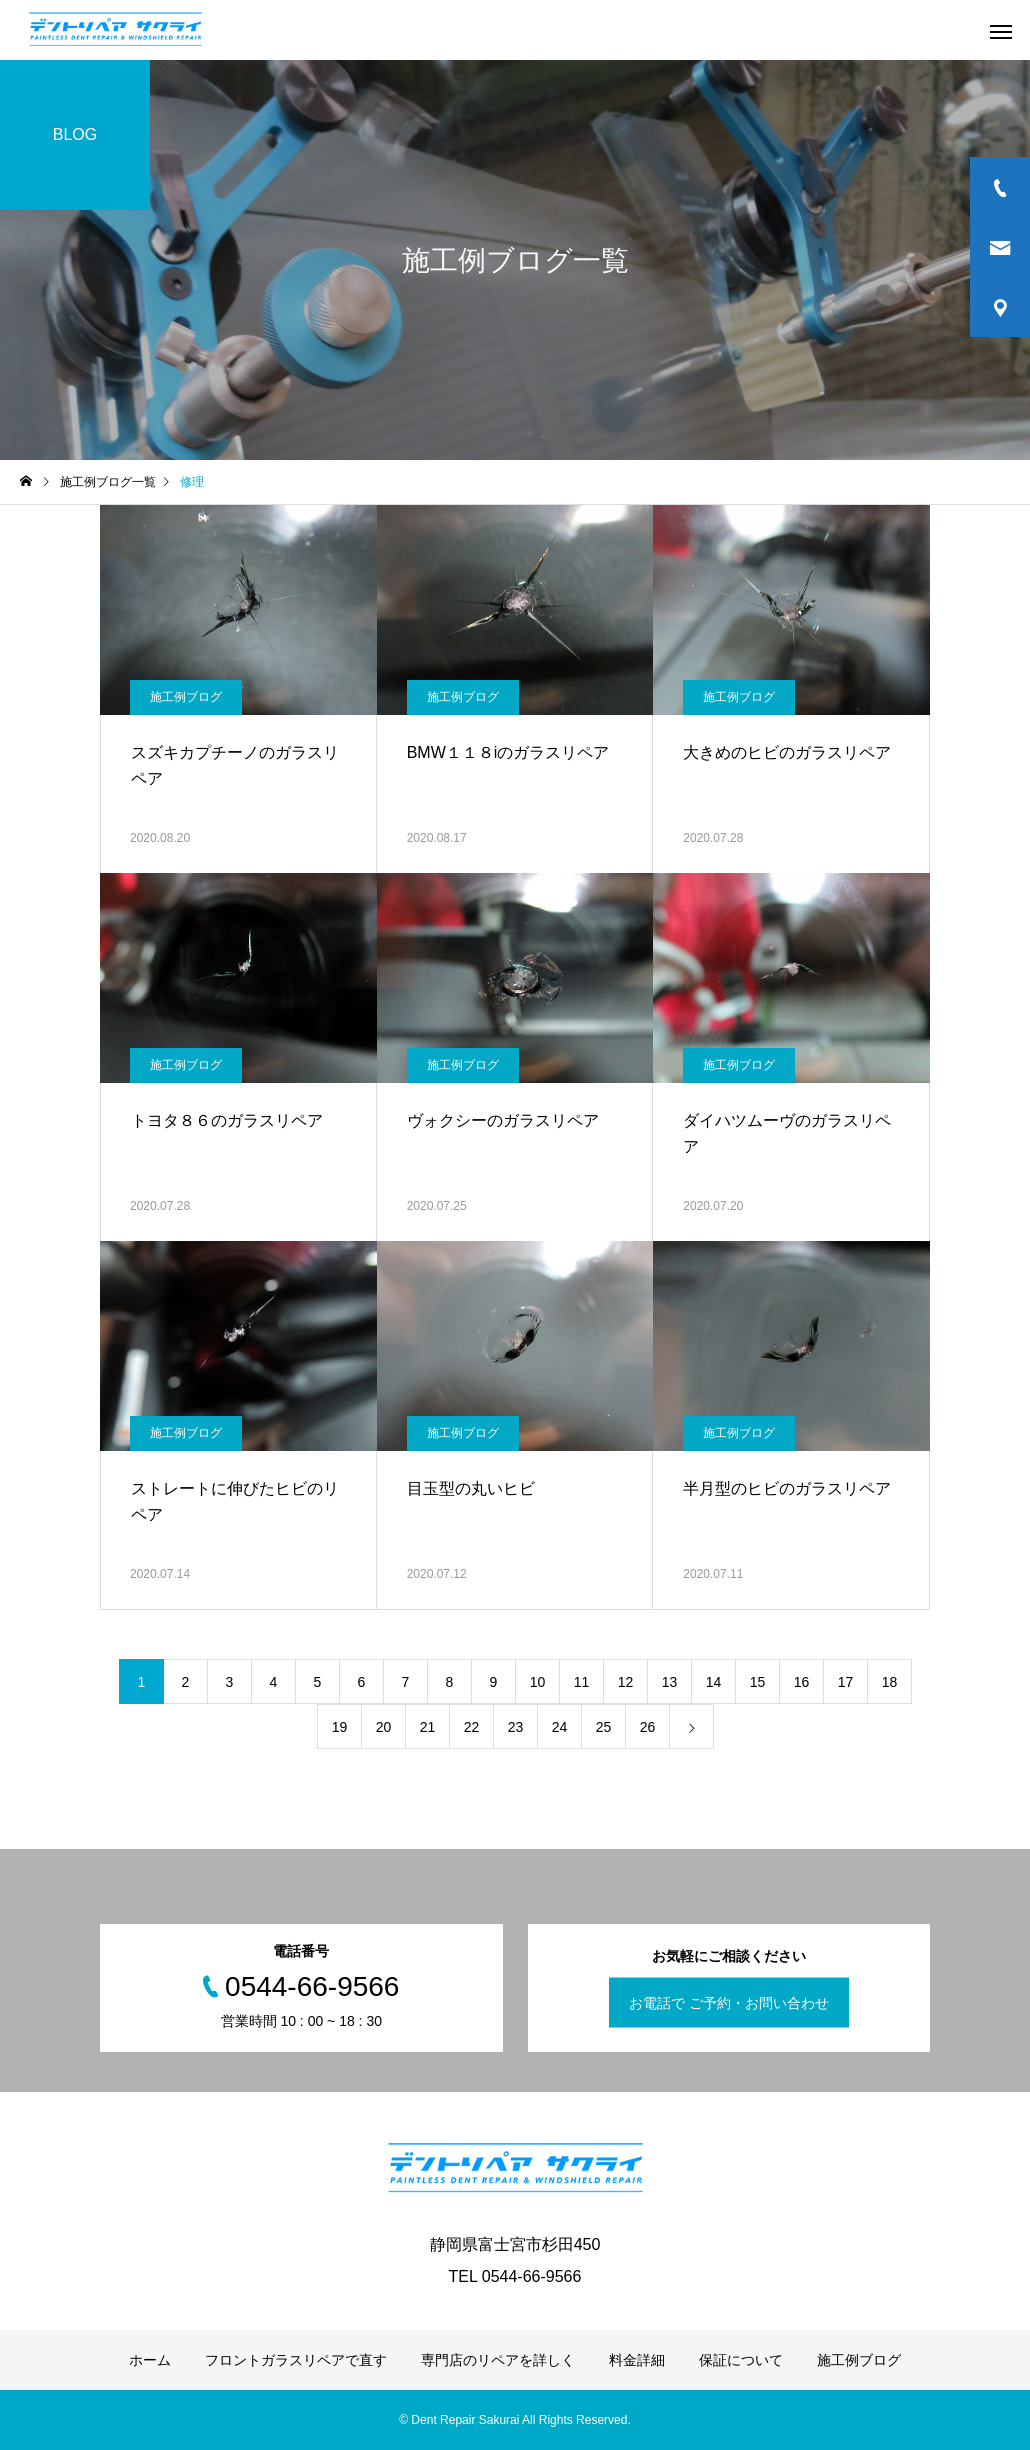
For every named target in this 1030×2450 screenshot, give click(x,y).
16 (802, 1682)
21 (428, 1727)
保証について (741, 2360)
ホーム (150, 2360)
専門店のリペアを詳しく (498, 2360)
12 (626, 1682)
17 (846, 1682)
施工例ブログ (186, 697)
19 (340, 1727)
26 (648, 1727)
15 (758, 1682)
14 (714, 1682)
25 (604, 1727)
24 (560, 1727)
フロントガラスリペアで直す (296, 2360)
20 (384, 1727)
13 (670, 1682)
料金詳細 (637, 2360)
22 (472, 1727)
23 (516, 1727)
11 (582, 1682)
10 (538, 1682)
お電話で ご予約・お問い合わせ (729, 2003)
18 (890, 1682)
